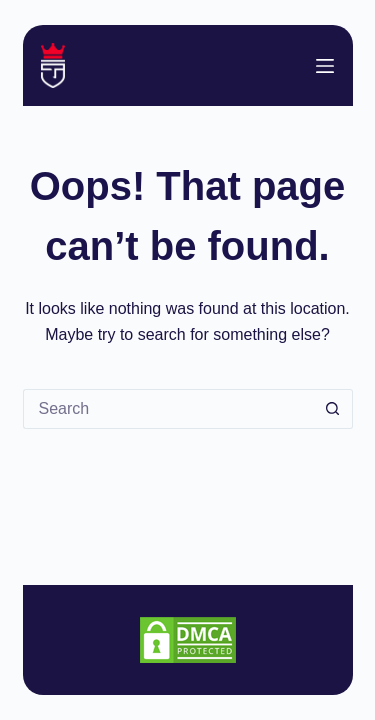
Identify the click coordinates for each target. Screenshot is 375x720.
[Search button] (333, 409)
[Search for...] (168, 409)
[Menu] (325, 66)
